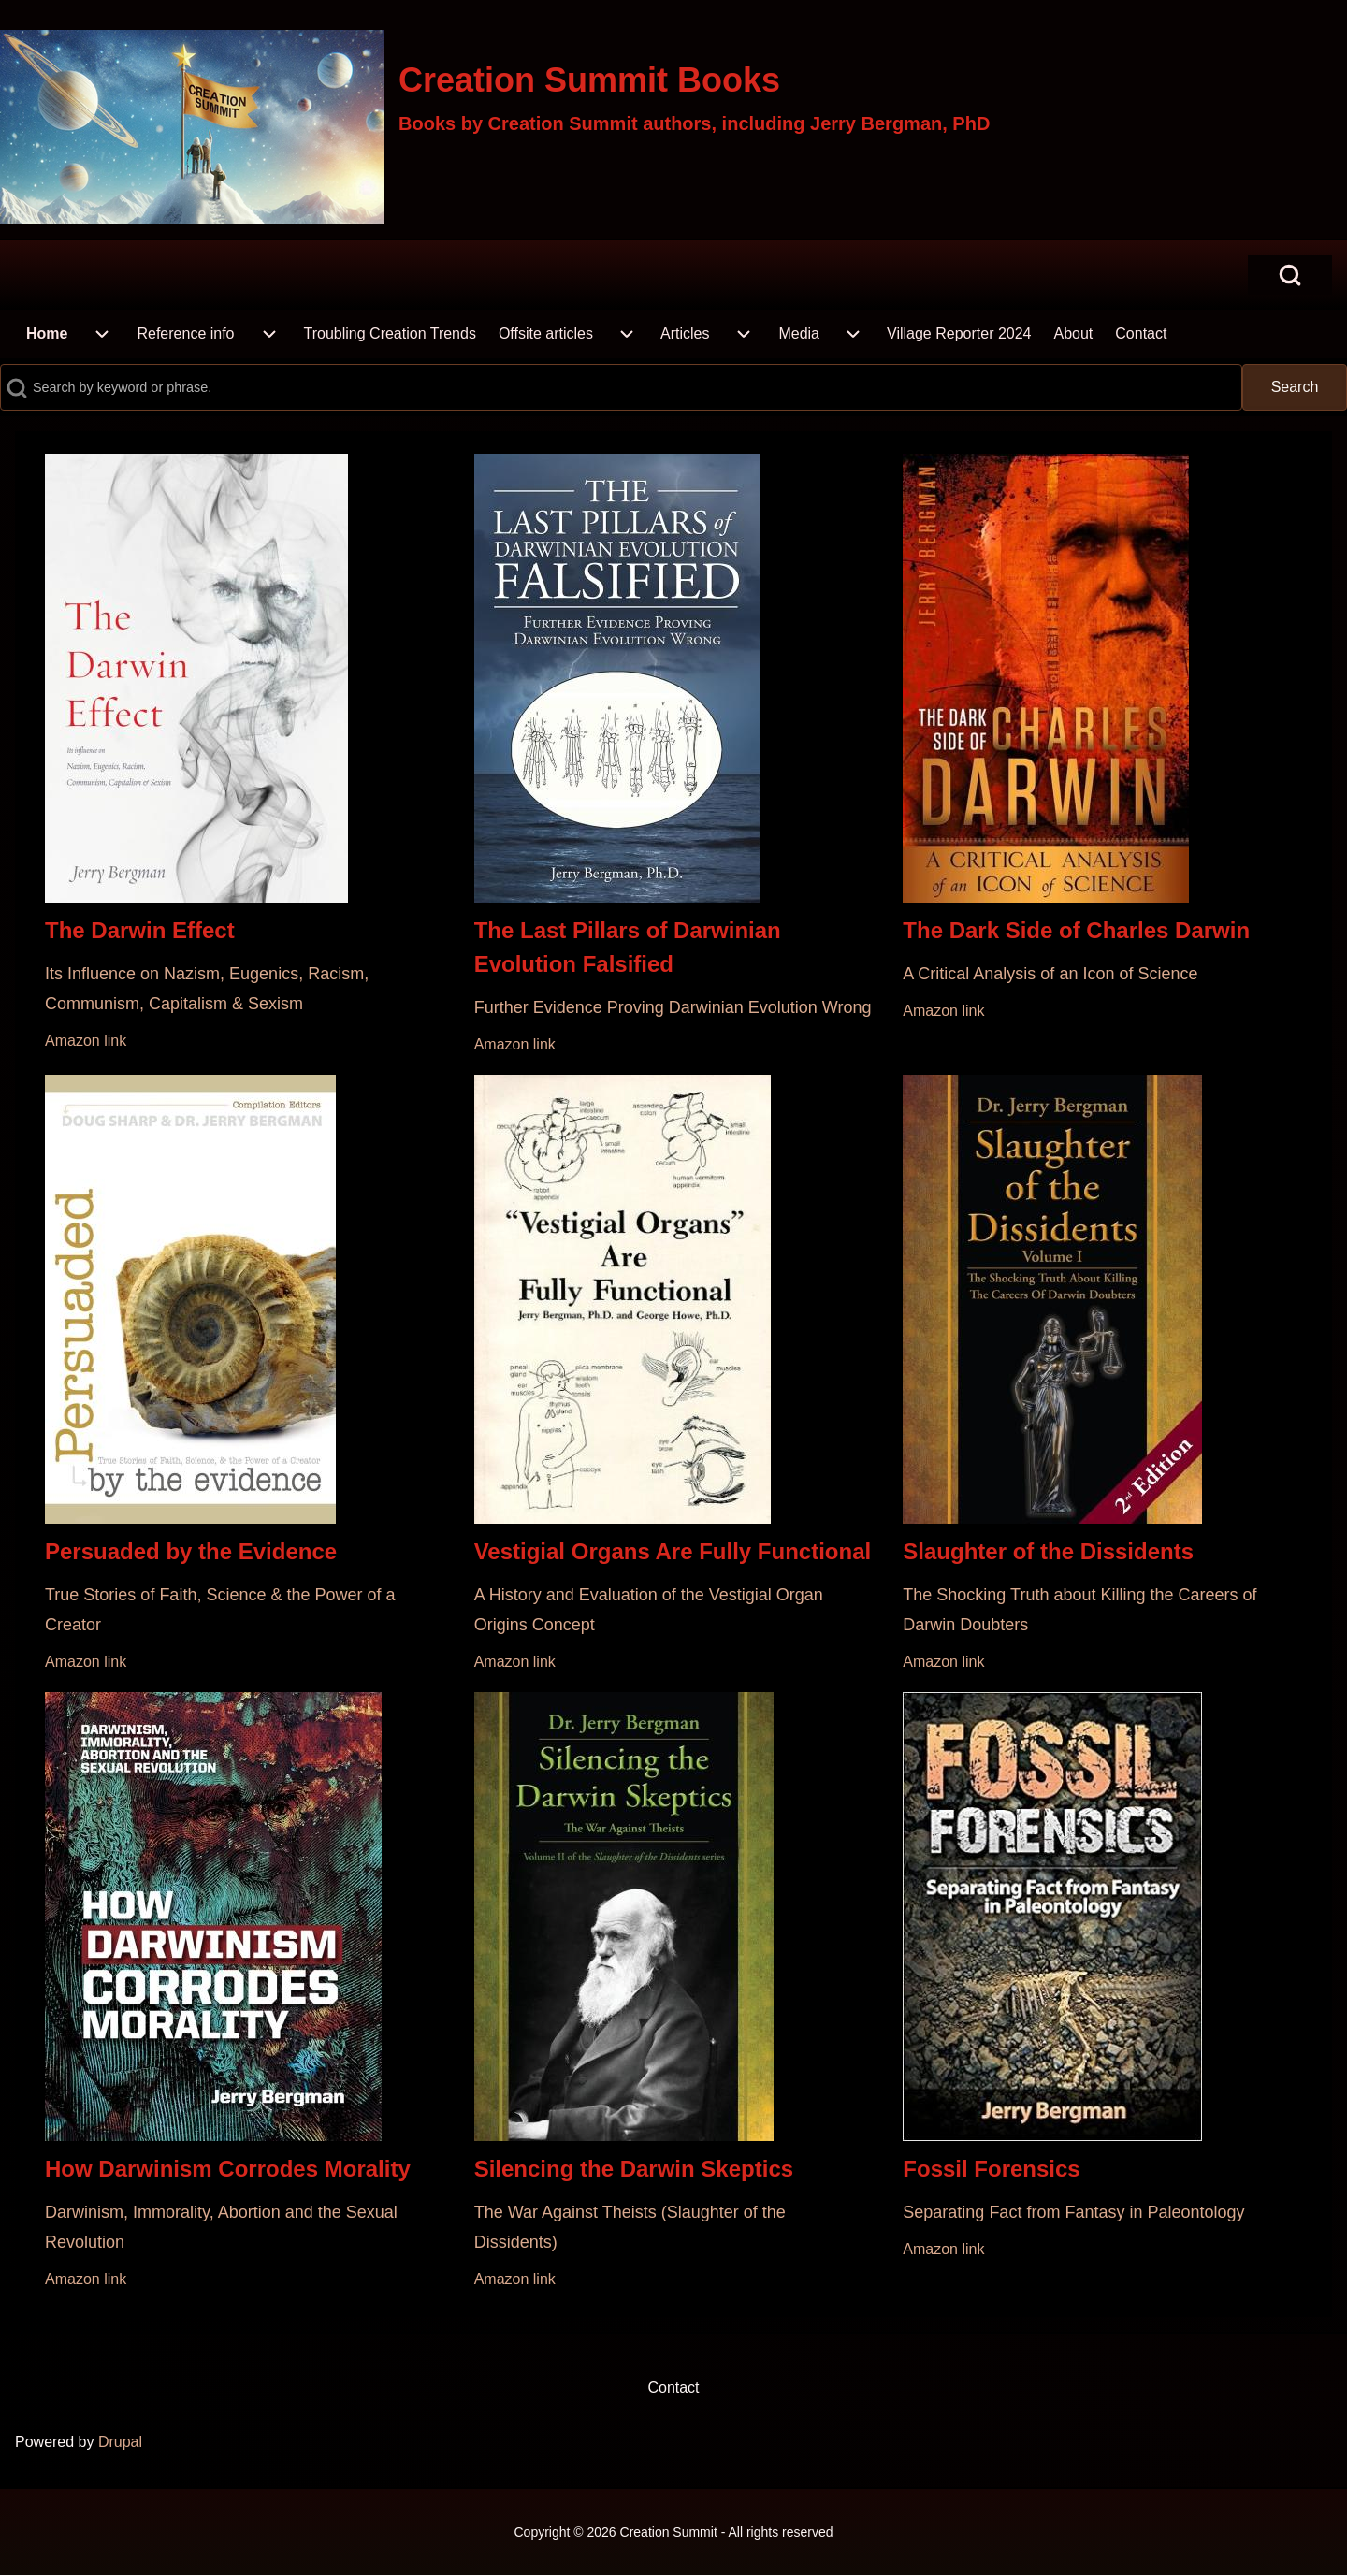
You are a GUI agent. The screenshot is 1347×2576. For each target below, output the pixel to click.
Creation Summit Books (589, 80)
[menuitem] (47, 334)
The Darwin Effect (140, 930)
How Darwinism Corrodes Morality (228, 2168)
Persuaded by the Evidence (191, 1551)
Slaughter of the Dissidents (1048, 1551)
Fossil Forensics (991, 2168)
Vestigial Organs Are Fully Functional (673, 1551)
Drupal (120, 2442)
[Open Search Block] (1290, 275)
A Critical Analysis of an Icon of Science (1050, 973)
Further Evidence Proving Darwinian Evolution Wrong (673, 1007)
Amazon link (85, 1041)
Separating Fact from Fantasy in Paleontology (1073, 2212)
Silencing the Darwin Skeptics (633, 2168)
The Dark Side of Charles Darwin (1076, 930)
